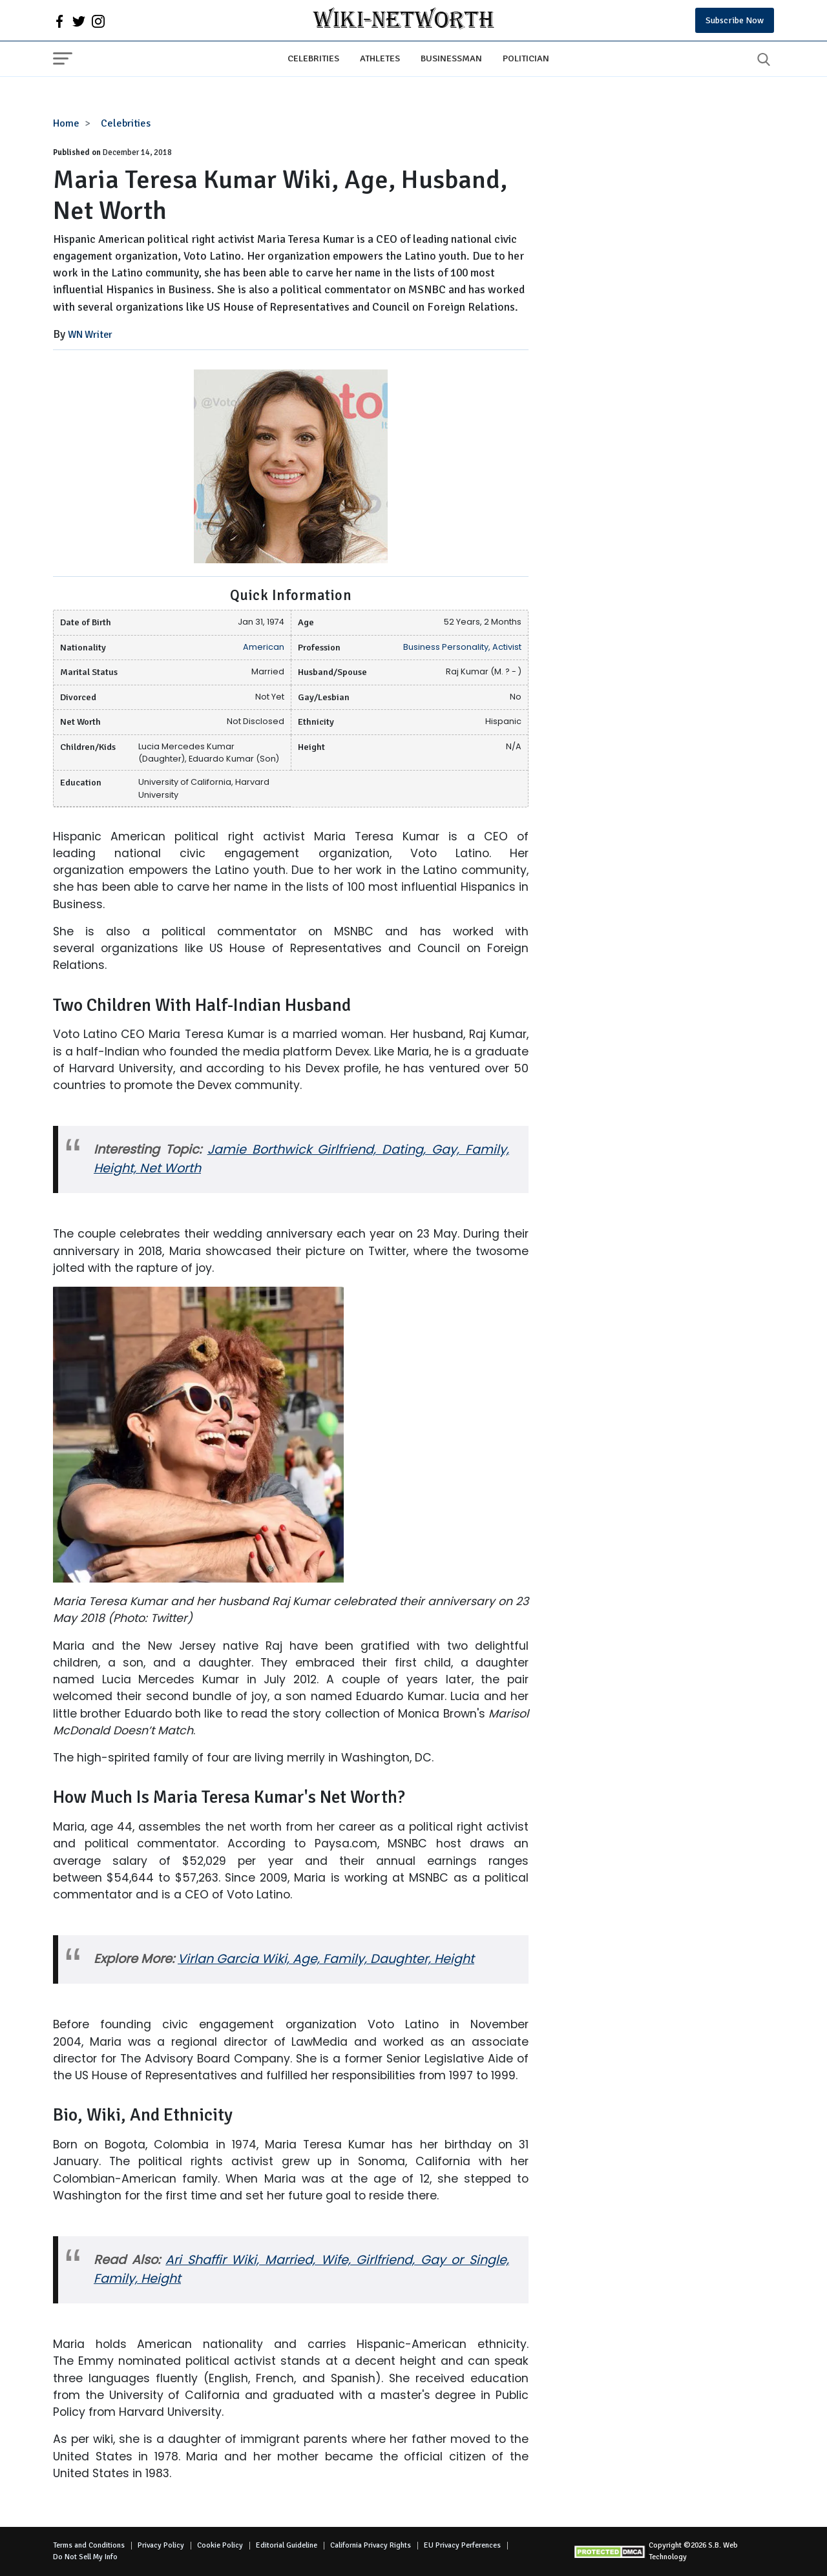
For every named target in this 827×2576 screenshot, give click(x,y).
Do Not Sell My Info (85, 2557)
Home (66, 123)
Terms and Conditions (89, 2545)
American (263, 646)
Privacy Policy (161, 2545)
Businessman (451, 58)
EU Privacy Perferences (462, 2545)
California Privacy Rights (370, 2545)
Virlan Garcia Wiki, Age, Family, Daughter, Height (326, 1959)
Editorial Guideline (286, 2545)
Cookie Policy (220, 2545)
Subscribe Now (735, 20)
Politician (526, 58)
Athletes (380, 58)
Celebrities (313, 58)
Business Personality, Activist (462, 646)
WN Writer (90, 334)
